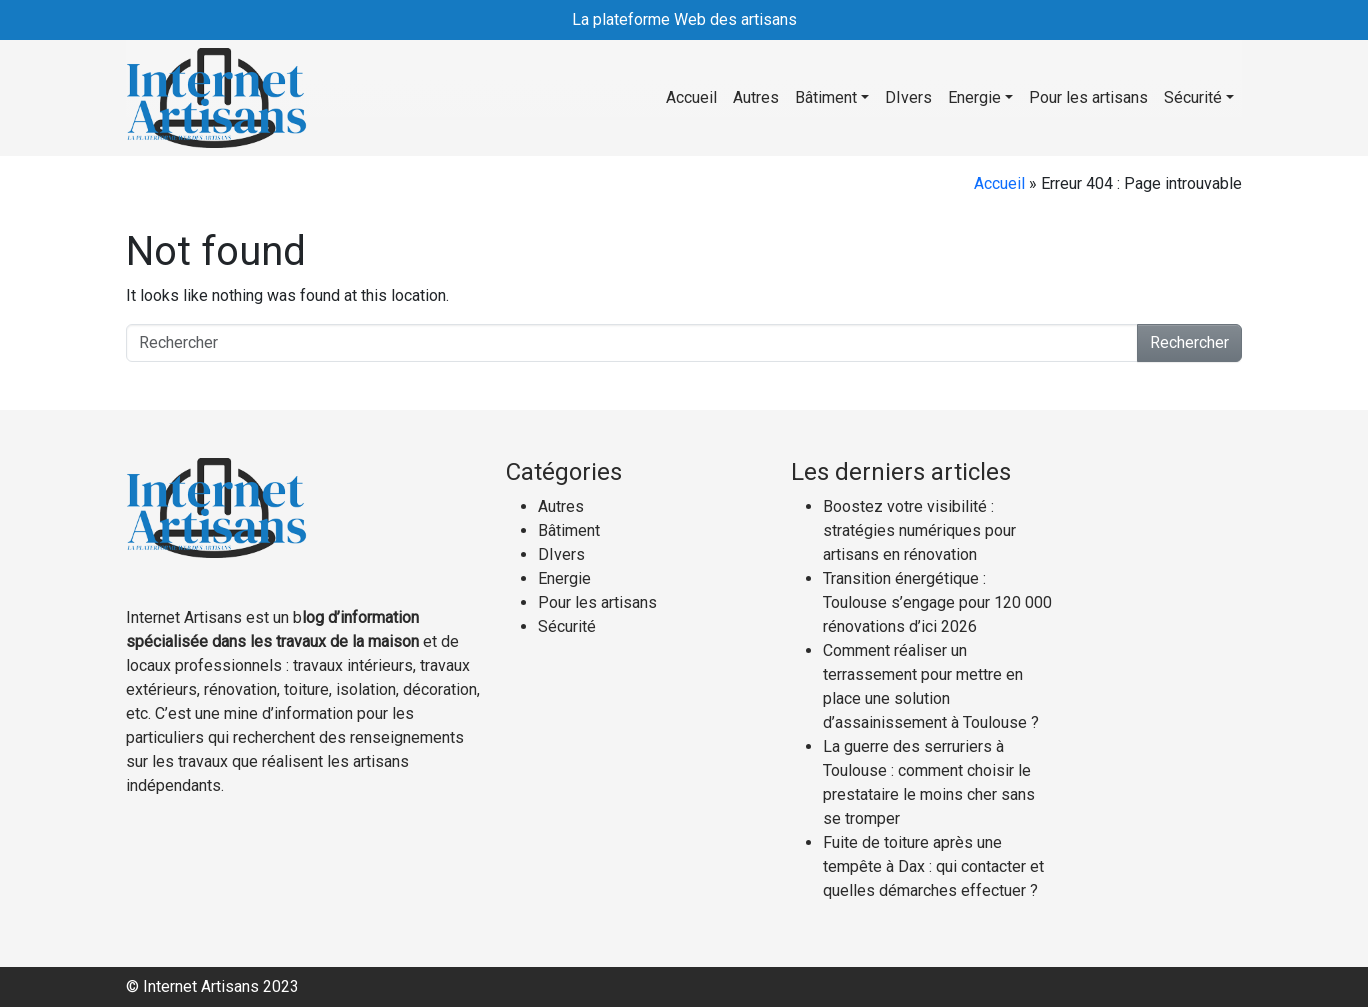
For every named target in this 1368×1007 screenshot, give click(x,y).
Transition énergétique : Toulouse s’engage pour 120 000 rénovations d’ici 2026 (937, 602)
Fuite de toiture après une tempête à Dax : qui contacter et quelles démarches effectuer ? (933, 866)
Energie (564, 578)
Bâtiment (569, 530)
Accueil (691, 97)
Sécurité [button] (1193, 97)
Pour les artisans (1088, 97)
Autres (756, 97)
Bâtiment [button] (826, 97)
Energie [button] (974, 97)
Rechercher (1189, 342)
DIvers (908, 97)
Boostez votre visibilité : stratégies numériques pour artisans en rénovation (919, 530)
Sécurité (567, 626)
